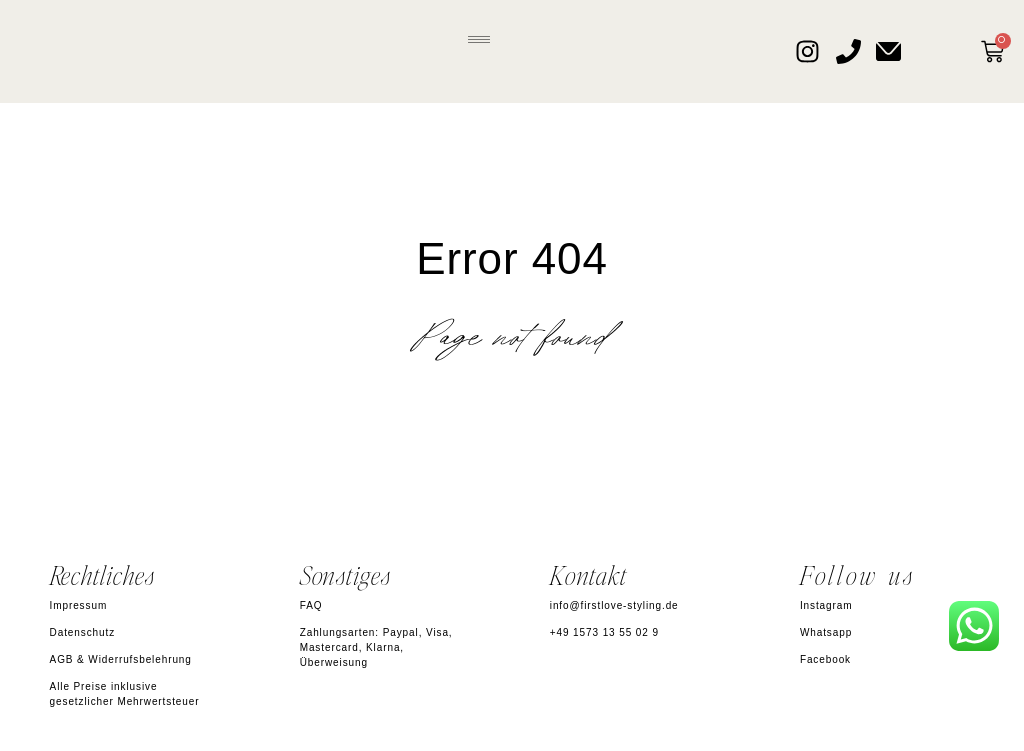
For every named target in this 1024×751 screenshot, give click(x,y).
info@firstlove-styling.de (614, 605)
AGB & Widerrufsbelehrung (121, 659)
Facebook (825, 659)
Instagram (826, 605)
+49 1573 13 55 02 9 (604, 632)
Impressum (79, 605)
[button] (478, 36)
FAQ (311, 605)
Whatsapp (826, 632)
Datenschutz (83, 632)
